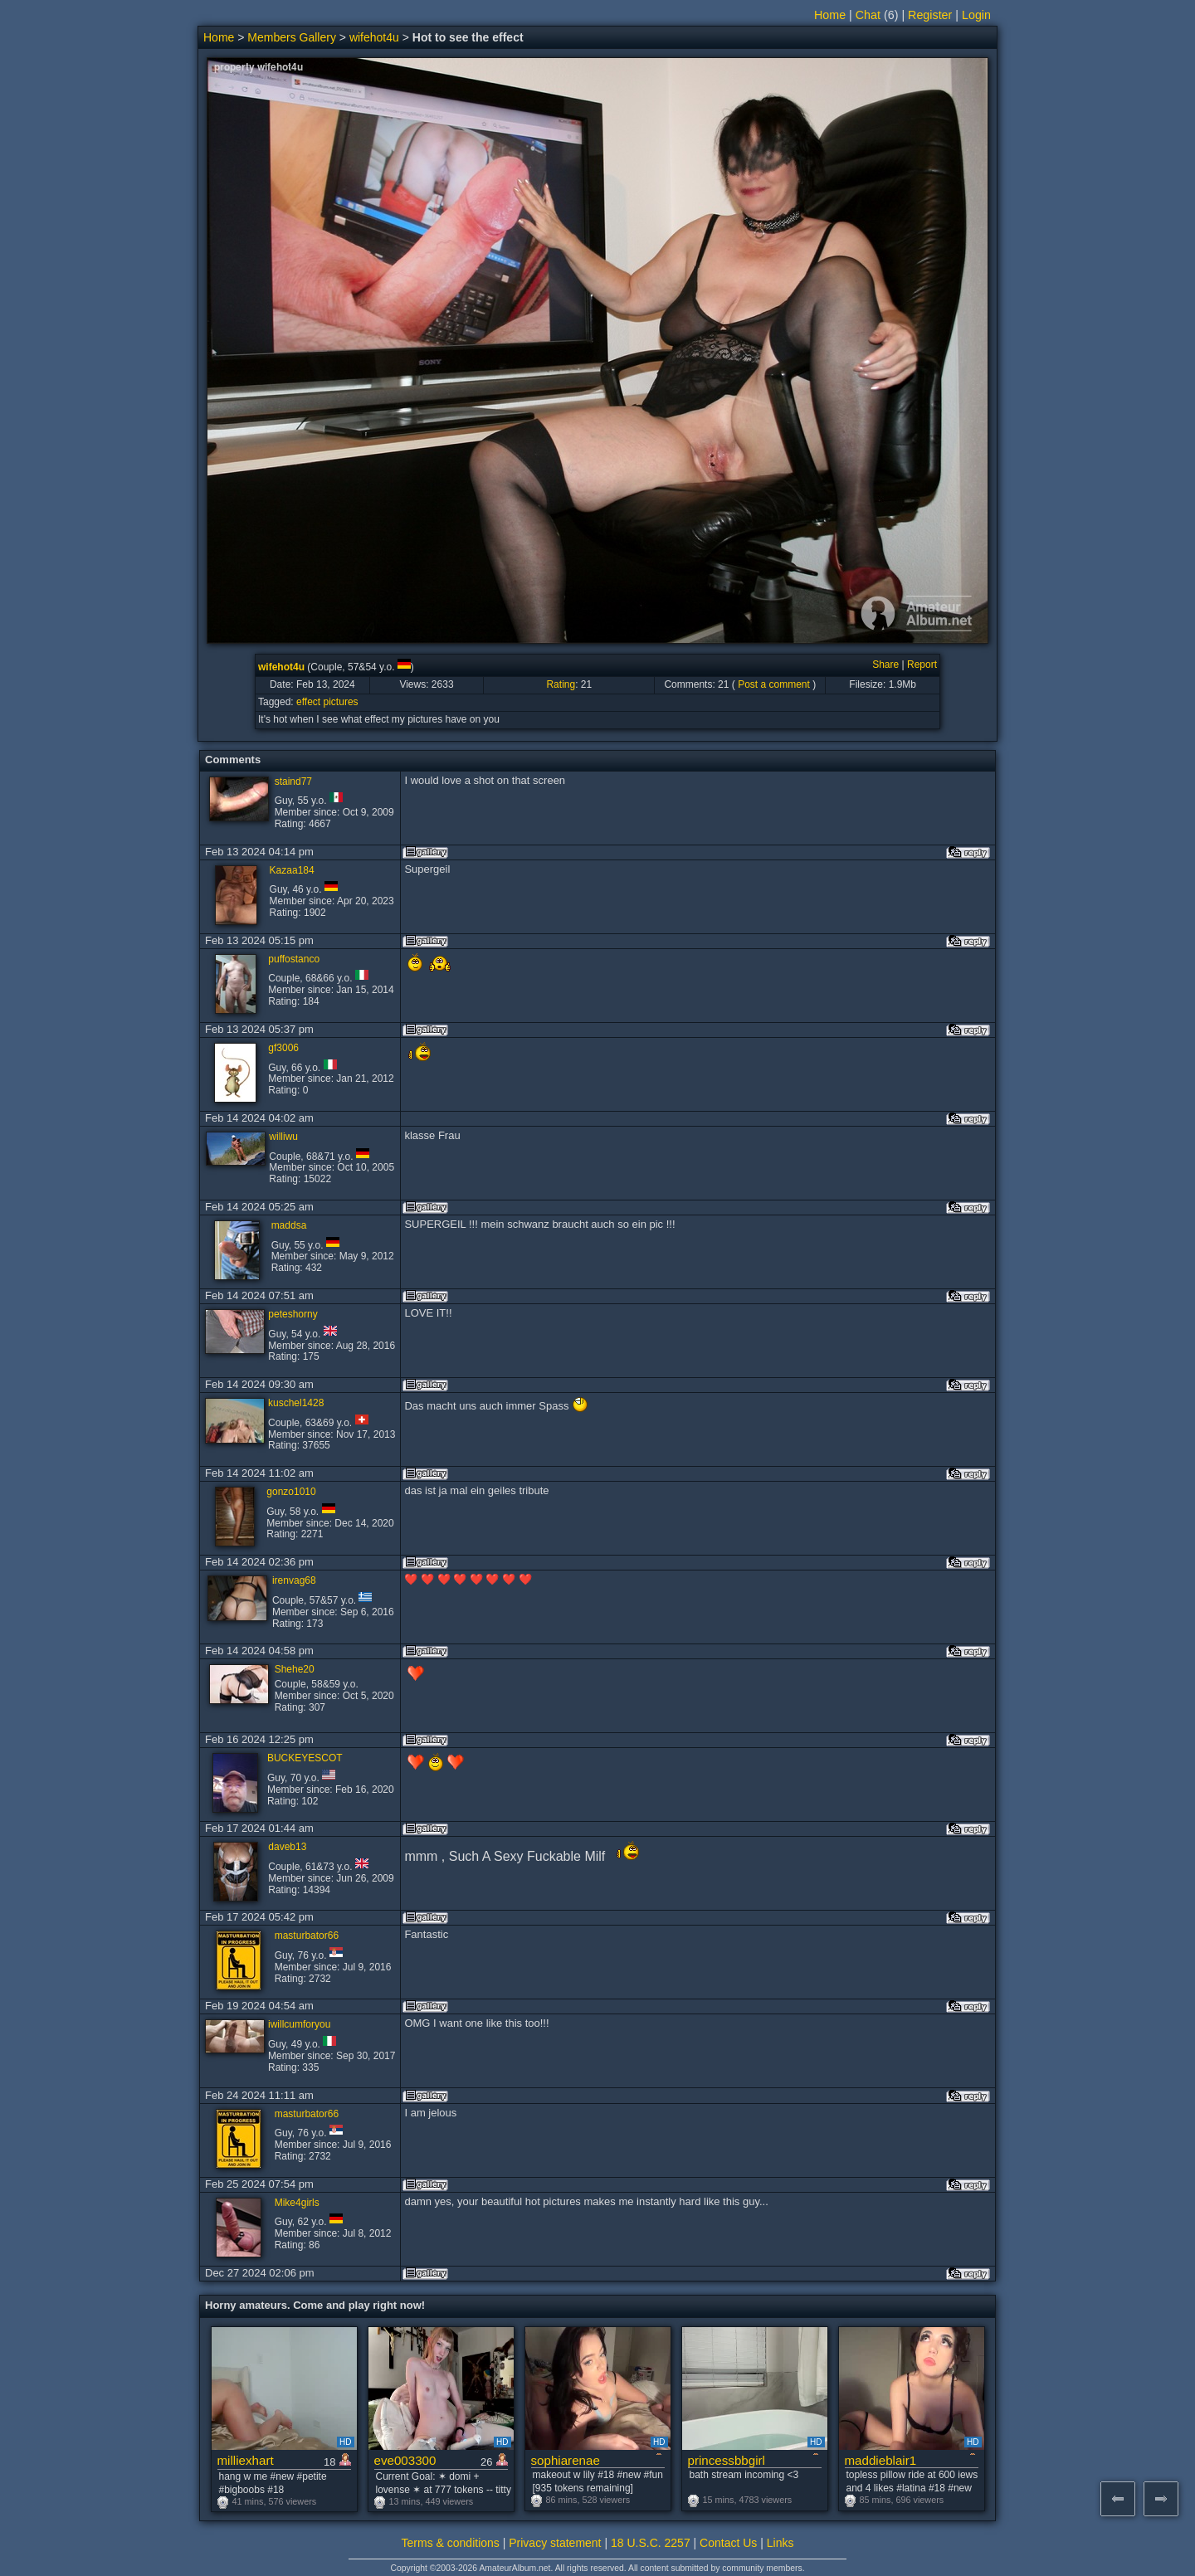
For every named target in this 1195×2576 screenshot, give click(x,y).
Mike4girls (297, 2202)
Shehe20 (295, 1669)
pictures (341, 702)
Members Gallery (291, 37)
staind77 (293, 781)
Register (930, 15)
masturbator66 (307, 1935)
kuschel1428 (296, 1403)
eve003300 (405, 2460)
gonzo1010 (290, 1491)
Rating (560, 684)
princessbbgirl (726, 2460)
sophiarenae (565, 2460)
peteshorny (292, 1314)
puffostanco (293, 959)
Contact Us (728, 2542)
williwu (283, 1136)
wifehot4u (374, 37)
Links (780, 2542)
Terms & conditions (451, 2542)
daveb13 (287, 1847)
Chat (868, 15)
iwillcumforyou (299, 2024)
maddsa (289, 1225)
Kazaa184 (292, 870)
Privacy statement (555, 2542)
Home (830, 15)
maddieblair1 (881, 2460)
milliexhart (245, 2460)
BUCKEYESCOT (305, 1758)
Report (922, 664)
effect (308, 702)
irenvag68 (294, 1580)
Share (885, 664)
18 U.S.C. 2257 (650, 2542)
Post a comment (774, 684)
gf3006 (283, 1048)
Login (976, 15)
